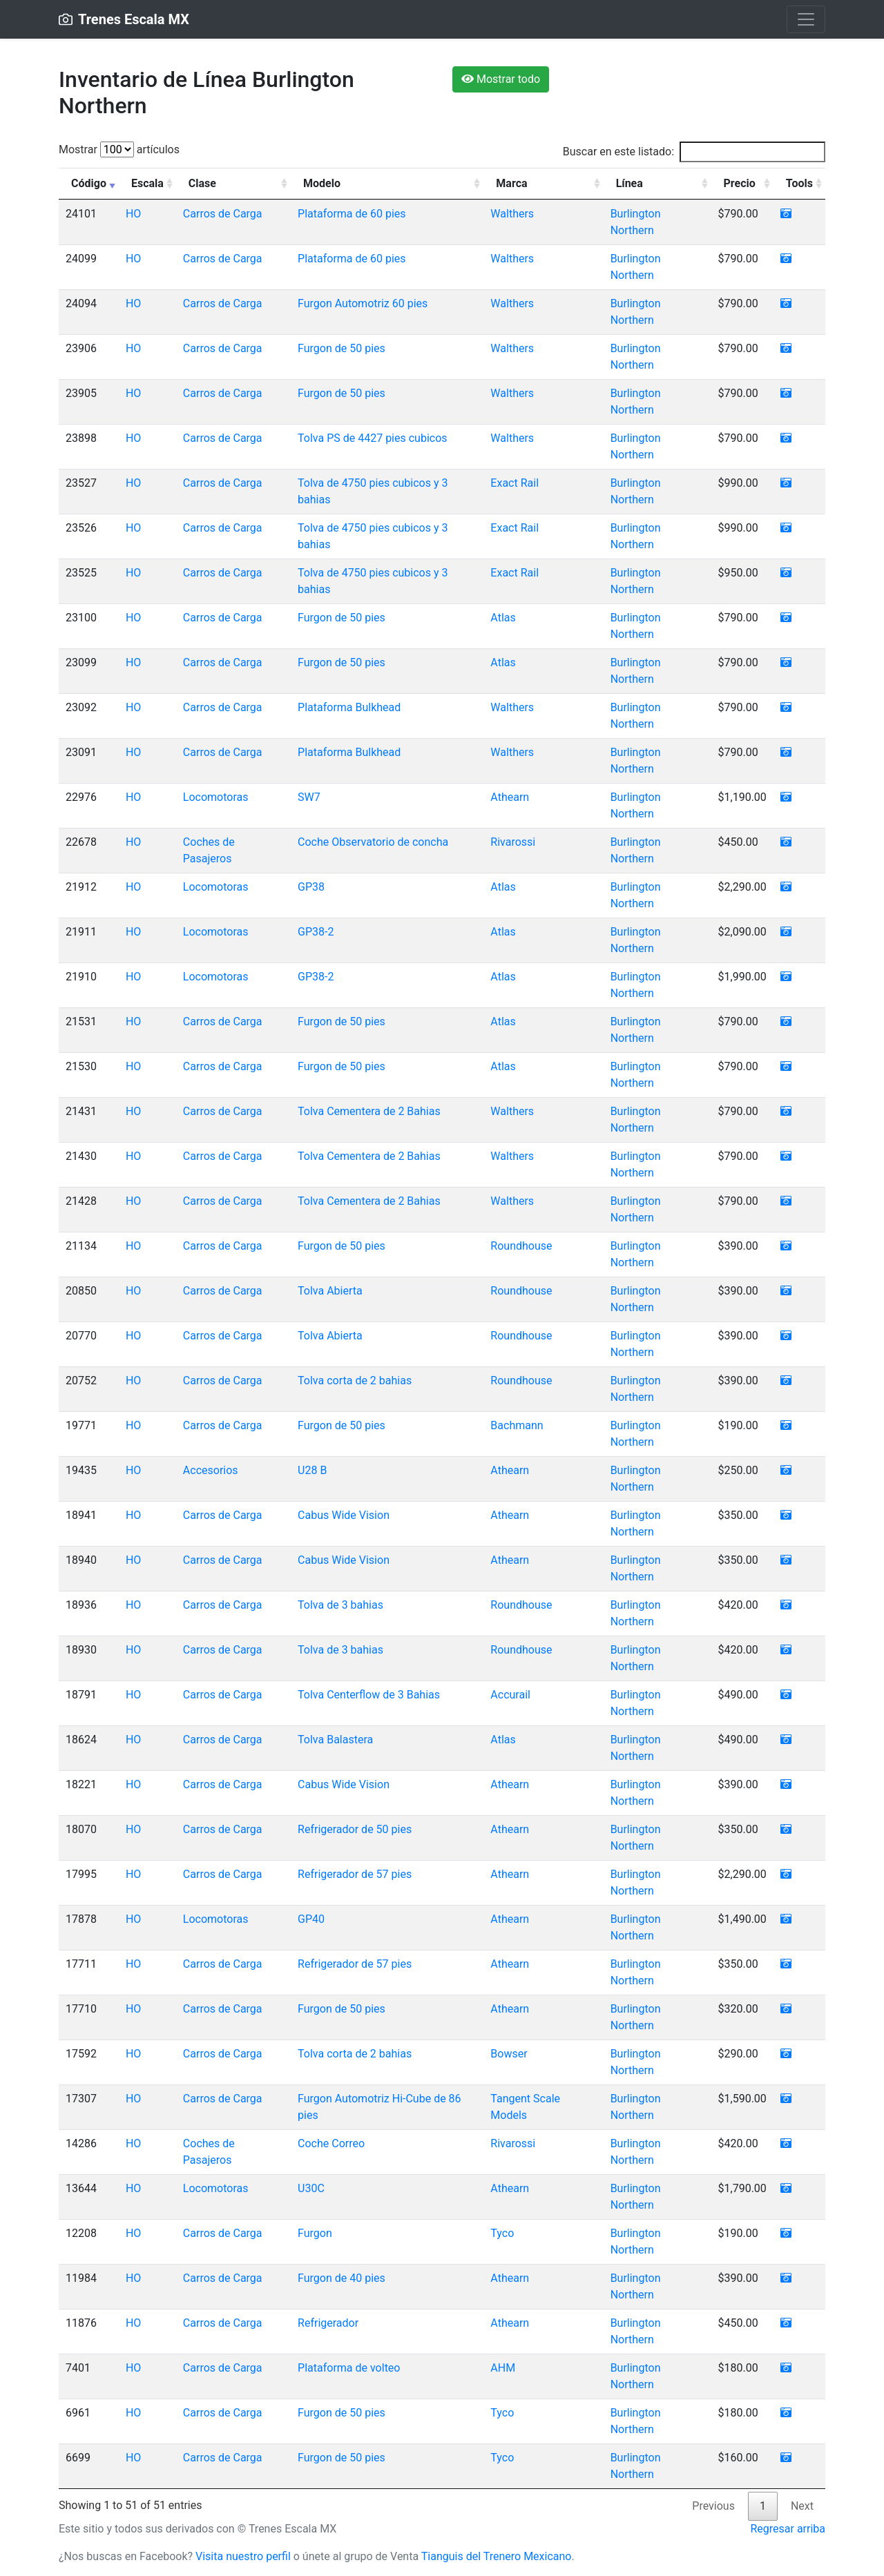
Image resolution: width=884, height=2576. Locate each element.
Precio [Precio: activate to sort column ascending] (740, 183)
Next (802, 2505)
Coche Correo (331, 2143)
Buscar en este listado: (694, 152)
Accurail (510, 1694)
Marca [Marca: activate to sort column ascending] (511, 183)
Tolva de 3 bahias (340, 1604)
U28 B (312, 1470)
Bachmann (516, 1425)
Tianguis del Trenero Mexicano (496, 2556)
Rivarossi (512, 842)
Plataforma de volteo (349, 2367)
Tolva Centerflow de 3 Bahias (369, 1694)
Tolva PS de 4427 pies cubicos (372, 438)
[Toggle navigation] (806, 19)
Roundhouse (521, 1245)
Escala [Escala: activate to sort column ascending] (147, 183)
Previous (713, 2505)
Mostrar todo (500, 79)
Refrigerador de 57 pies (355, 1874)
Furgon (315, 2233)
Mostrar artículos (119, 149)
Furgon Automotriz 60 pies (362, 303)
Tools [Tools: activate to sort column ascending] (799, 183)
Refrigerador (328, 2323)
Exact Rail (514, 483)
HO (133, 213)
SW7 (309, 797)
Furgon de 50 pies (341, 348)
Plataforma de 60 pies (351, 213)
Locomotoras (216, 797)
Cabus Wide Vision (344, 1515)
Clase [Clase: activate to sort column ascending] (202, 183)
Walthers (512, 213)
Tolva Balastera (335, 1739)
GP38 (311, 886)
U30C (311, 2188)
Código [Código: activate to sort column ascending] (88, 183)
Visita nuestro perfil (243, 2556)
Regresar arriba (787, 2528)
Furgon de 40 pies (341, 2278)
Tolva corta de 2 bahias (355, 1380)
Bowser (508, 2053)
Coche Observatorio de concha (373, 842)
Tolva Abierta (330, 1290)
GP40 (311, 1919)
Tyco (502, 2233)
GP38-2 (316, 931)
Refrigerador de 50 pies (355, 1829)
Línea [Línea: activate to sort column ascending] (629, 183)
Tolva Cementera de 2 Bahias (369, 1111)
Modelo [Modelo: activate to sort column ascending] (321, 183)
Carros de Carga (222, 213)
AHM (502, 2367)
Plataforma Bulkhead (349, 707)
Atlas (502, 617)
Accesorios (210, 1470)
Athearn (509, 797)
